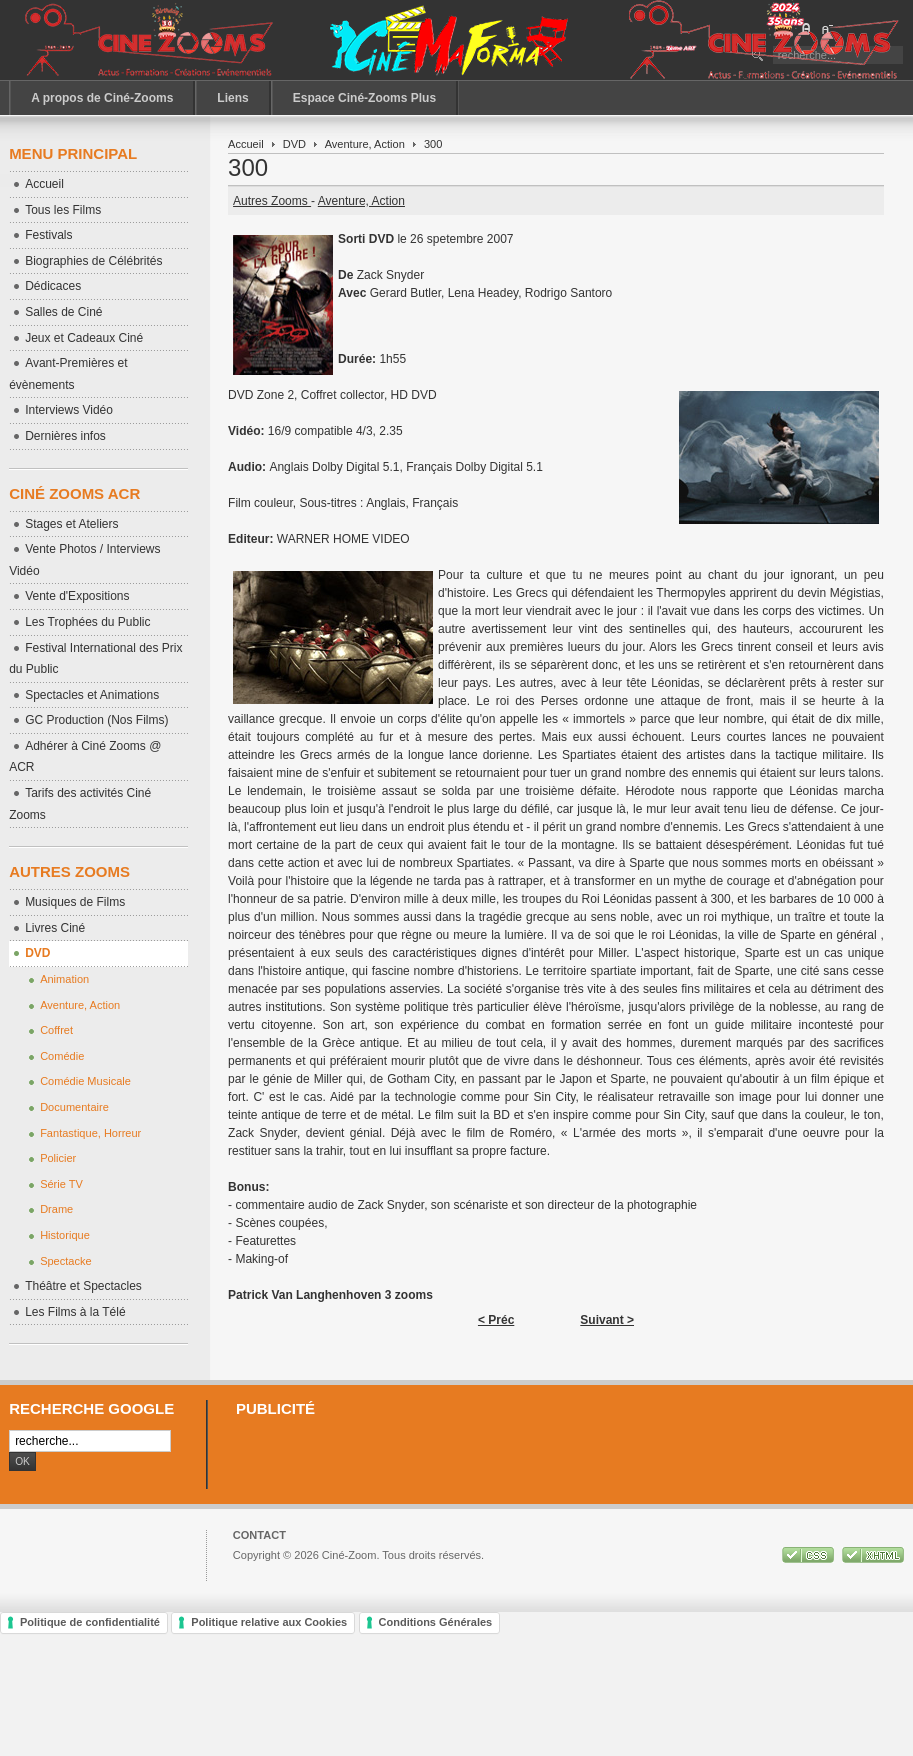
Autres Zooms (272, 201)
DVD (294, 144)
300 (248, 167)
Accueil (246, 144)
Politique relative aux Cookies (269, 1622)
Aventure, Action (365, 144)
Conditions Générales (436, 1622)
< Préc (496, 1320)
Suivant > (607, 1320)
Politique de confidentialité (90, 1622)
